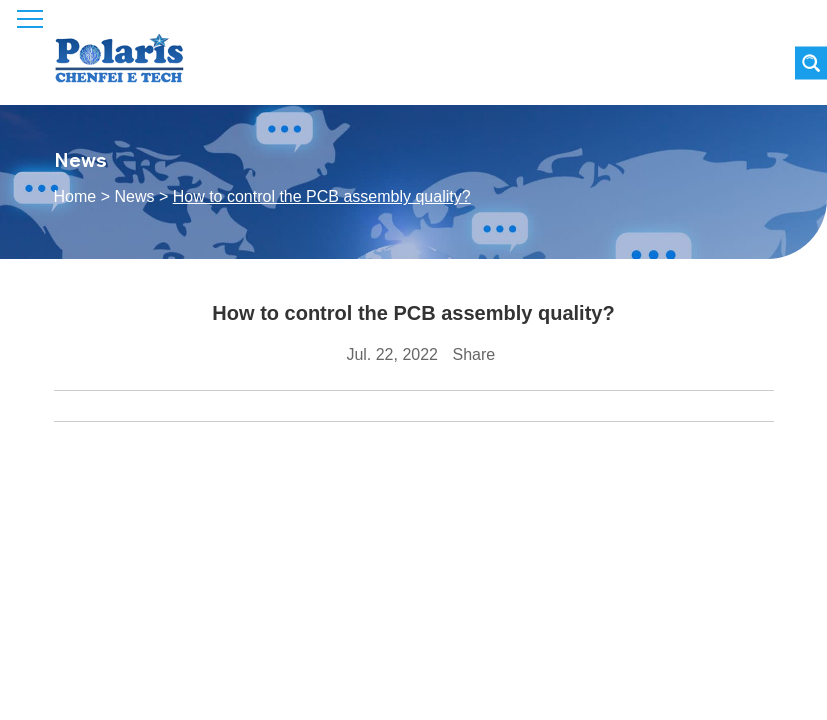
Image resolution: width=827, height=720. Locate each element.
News (134, 196)
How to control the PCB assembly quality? (322, 196)
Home (75, 196)
